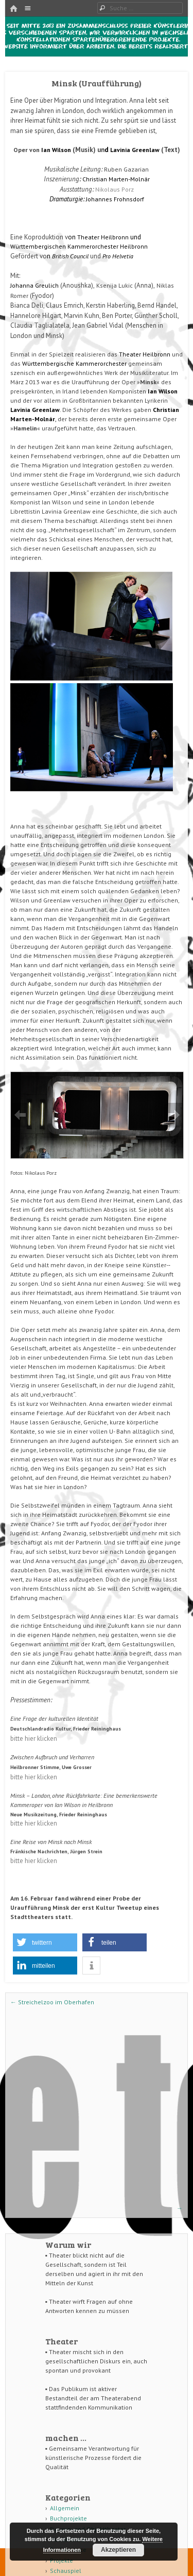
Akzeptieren (118, 2549)
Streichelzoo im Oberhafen (52, 2002)
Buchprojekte (68, 2518)
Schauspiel (65, 2570)
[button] (45, 1942)
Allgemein (64, 2508)
